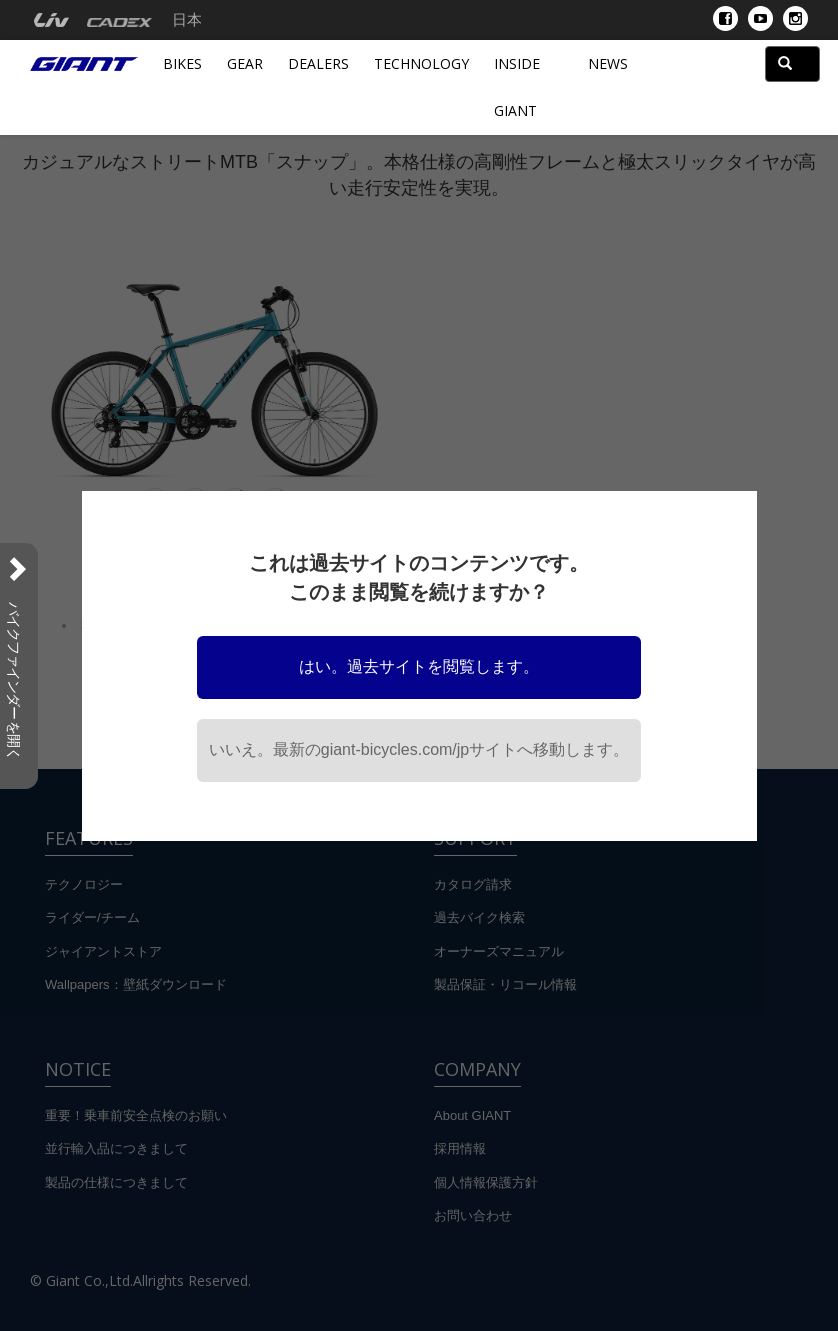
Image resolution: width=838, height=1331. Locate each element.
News (608, 63)
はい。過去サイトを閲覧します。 (419, 666)
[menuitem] (51, 20)
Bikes (182, 63)
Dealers (318, 63)
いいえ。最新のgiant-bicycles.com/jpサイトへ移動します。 (419, 749)
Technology (421, 63)
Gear (245, 63)
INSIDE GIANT (517, 87)
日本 (187, 20)
